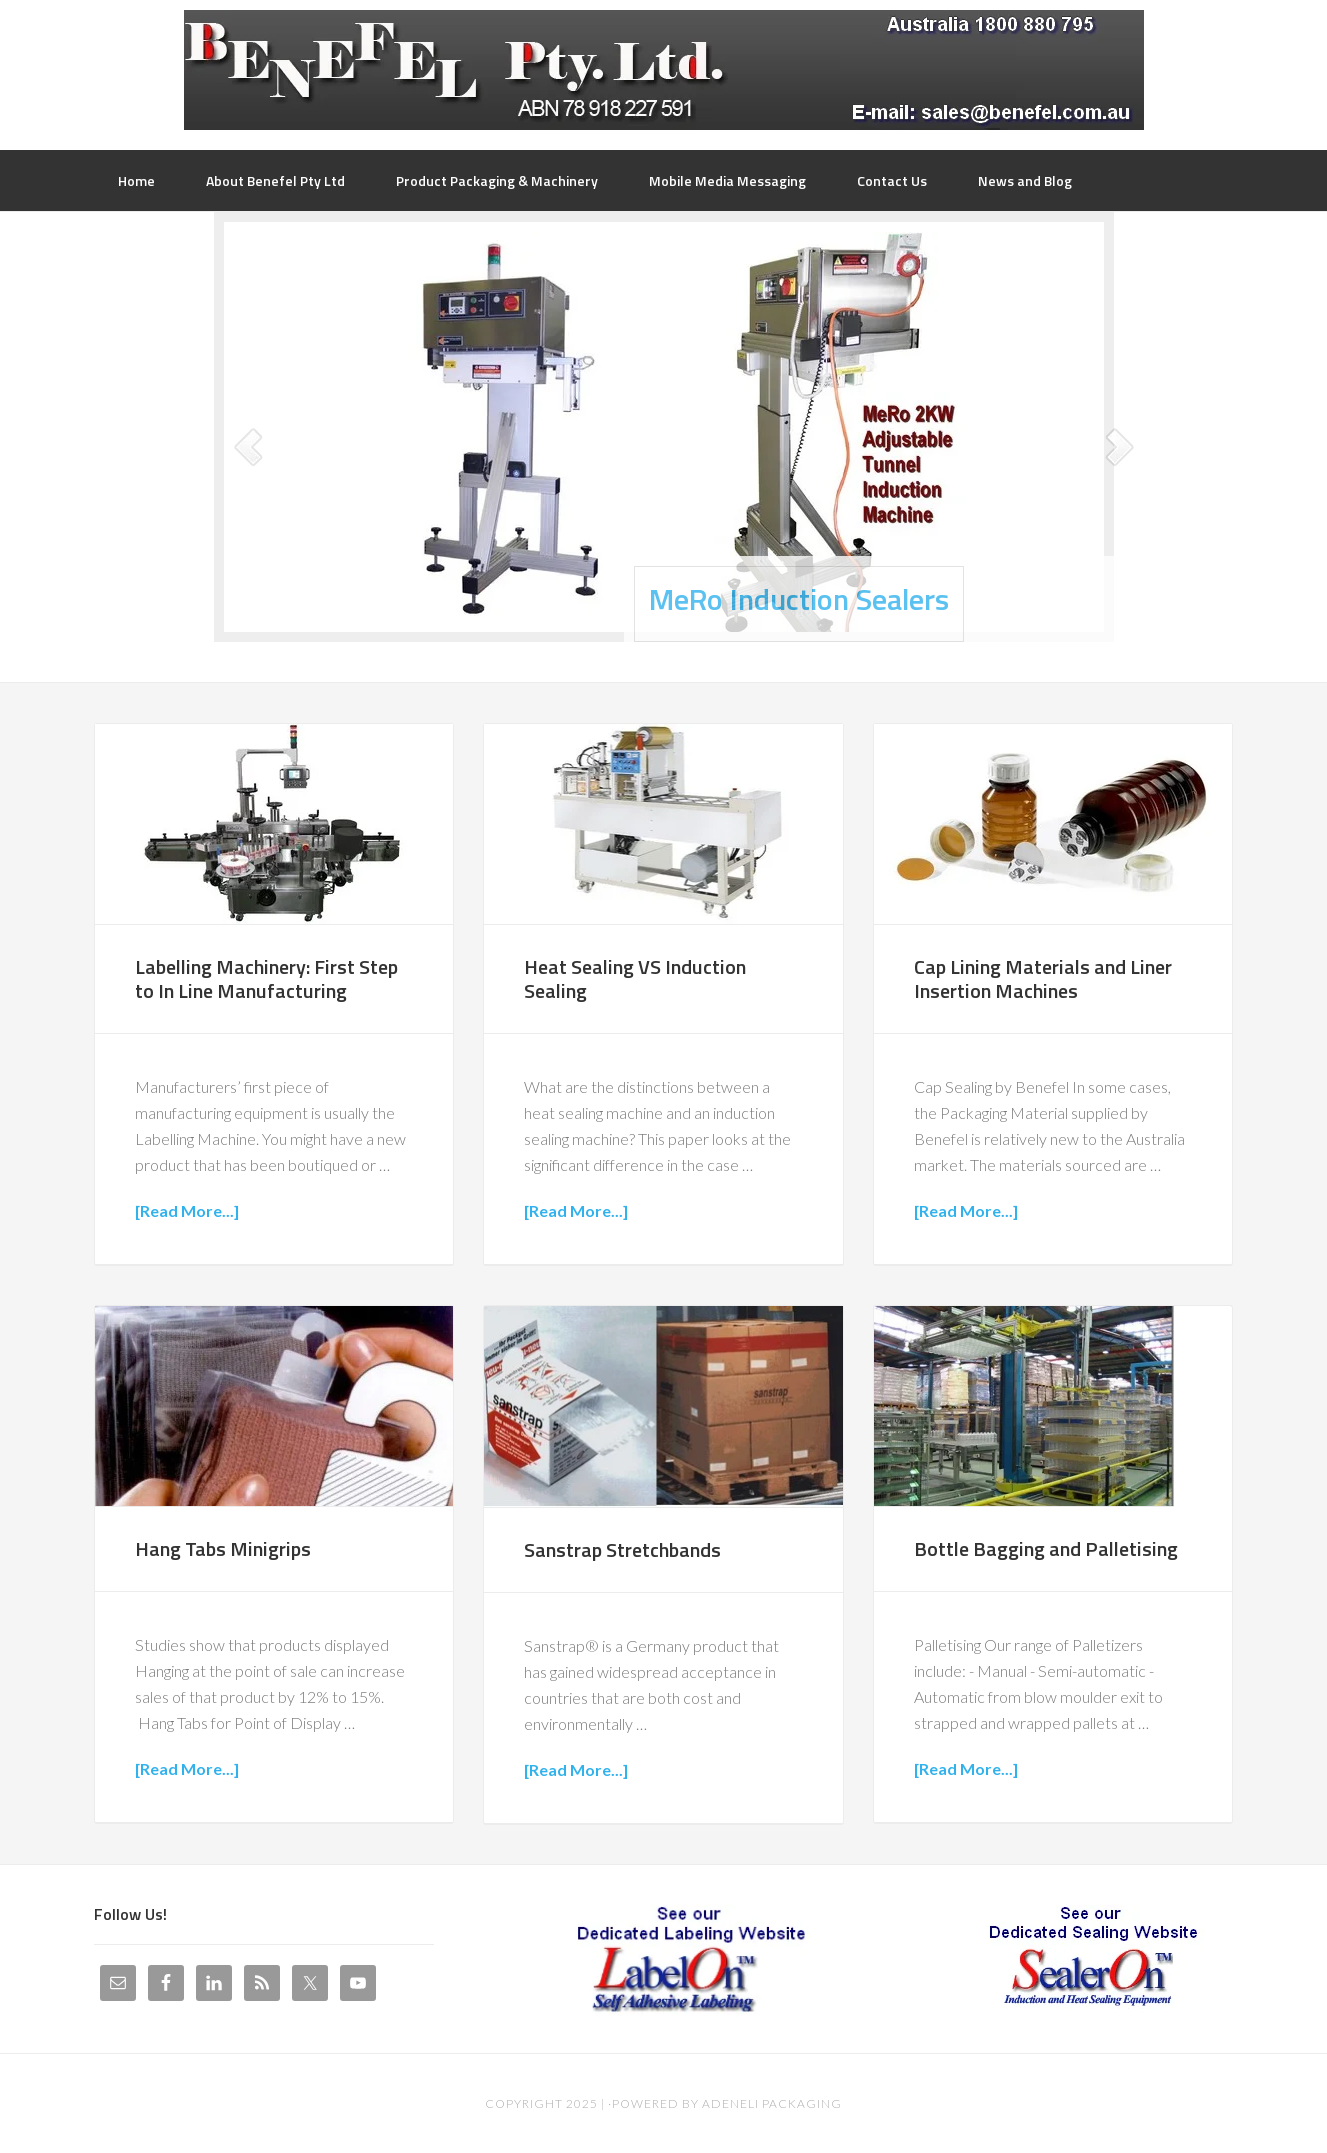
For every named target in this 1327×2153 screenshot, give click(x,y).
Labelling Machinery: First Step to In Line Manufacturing (266, 978)
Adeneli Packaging (772, 2103)
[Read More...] (187, 1210)
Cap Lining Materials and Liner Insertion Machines (1043, 978)
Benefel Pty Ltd (664, 70)
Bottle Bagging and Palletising (1046, 1548)
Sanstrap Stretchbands (622, 1549)
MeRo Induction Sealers (799, 599)
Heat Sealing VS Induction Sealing (635, 978)
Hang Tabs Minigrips (223, 1548)
